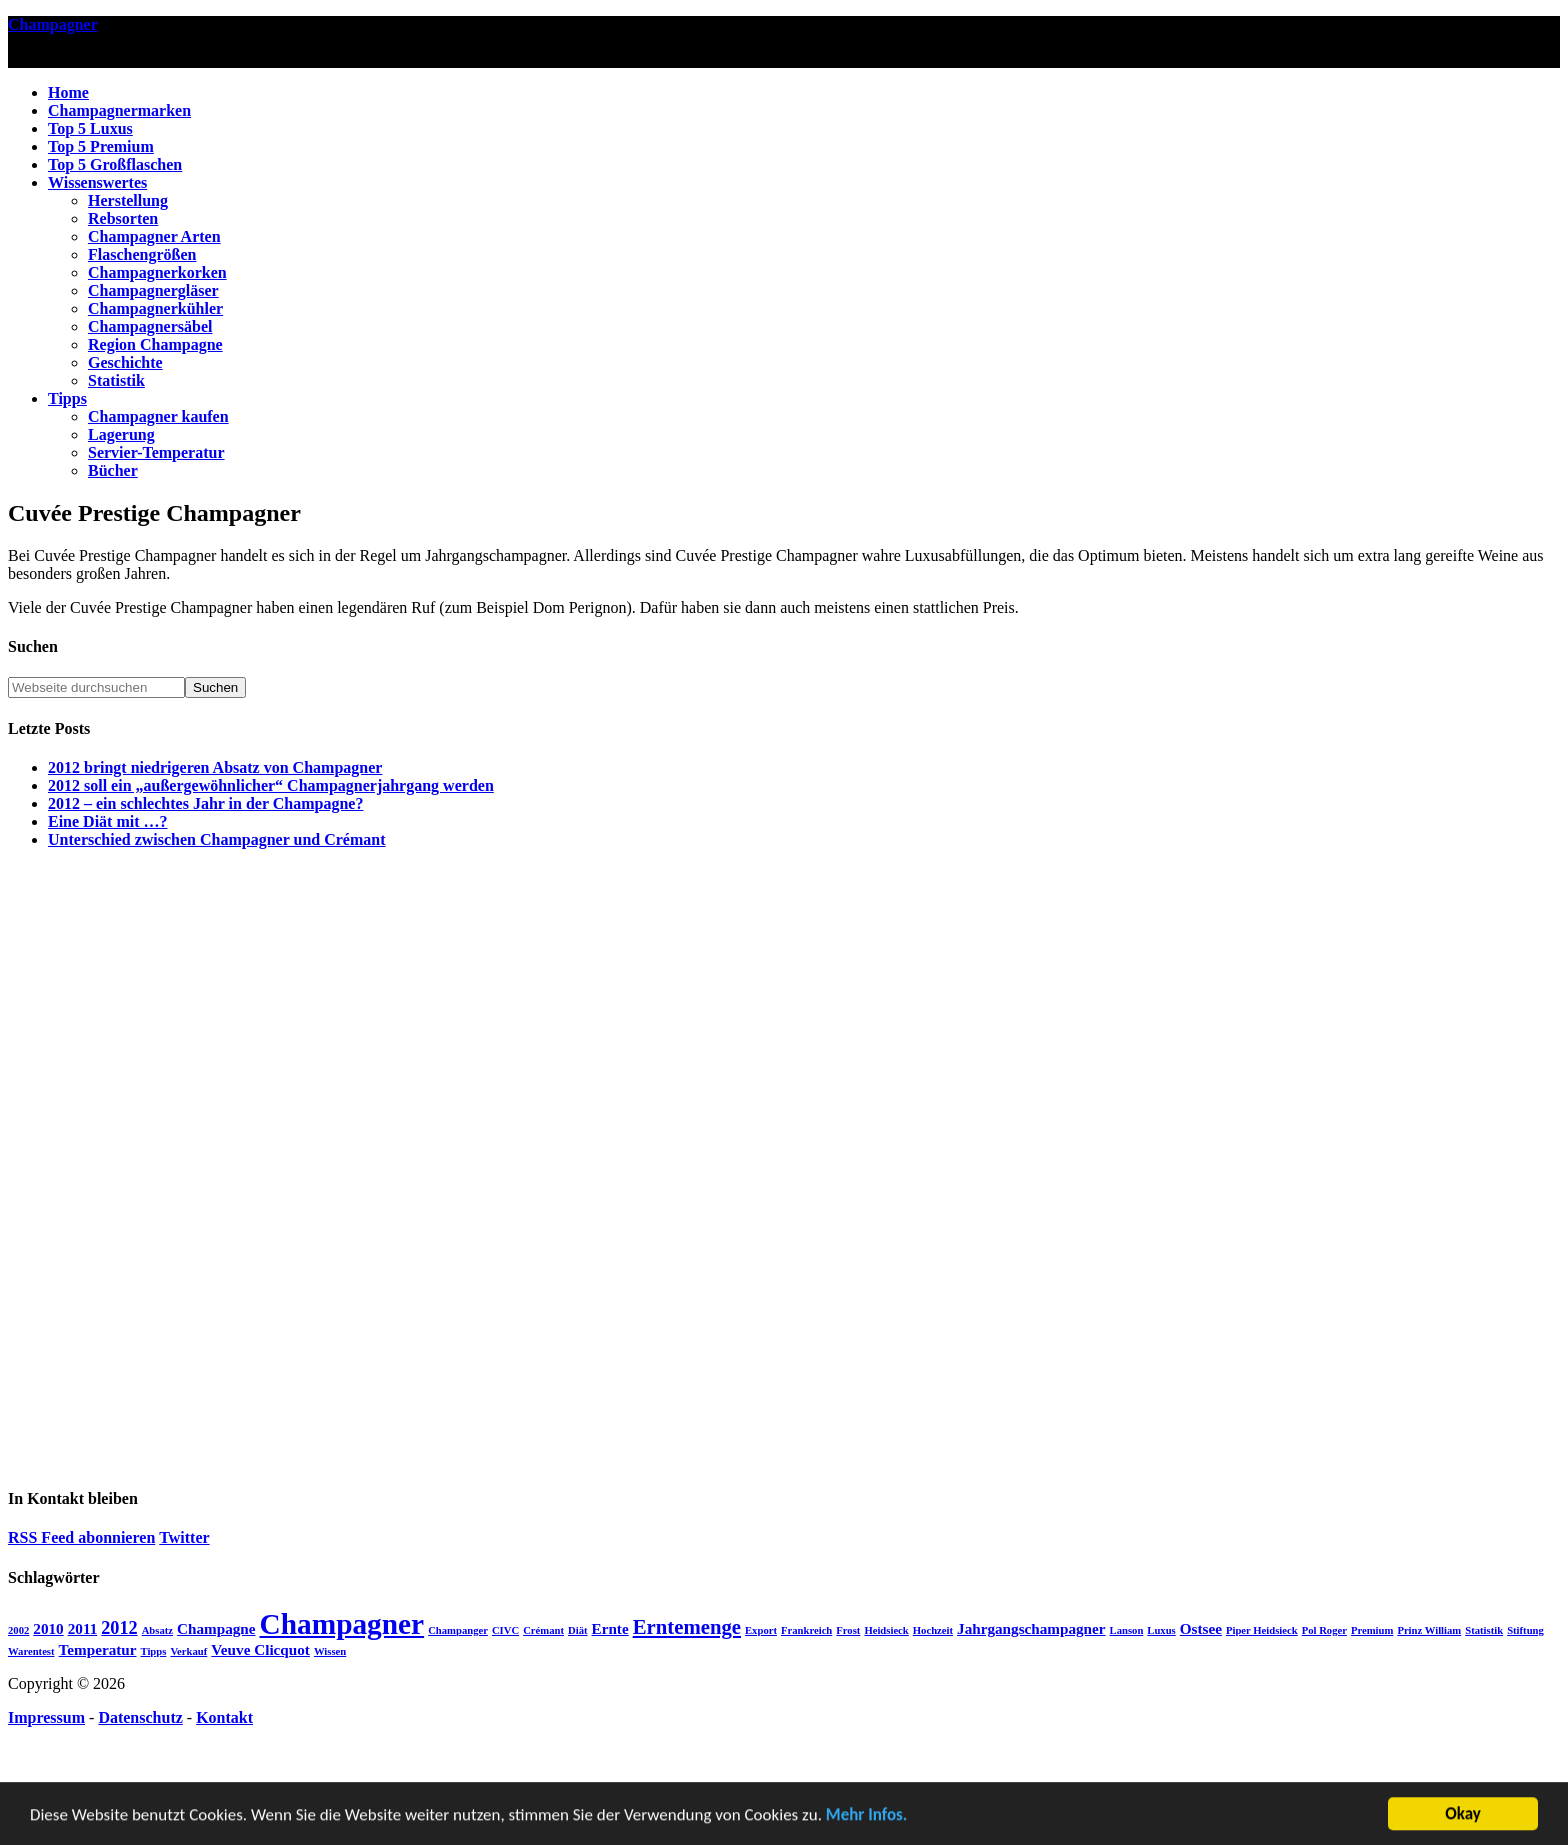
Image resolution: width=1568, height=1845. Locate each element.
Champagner (53, 24)
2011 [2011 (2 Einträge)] (83, 1628)
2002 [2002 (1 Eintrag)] (18, 1630)
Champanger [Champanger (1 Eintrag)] (458, 1630)
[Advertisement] (784, 1165)
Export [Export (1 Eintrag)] (761, 1630)
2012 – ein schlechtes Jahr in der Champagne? (205, 803)
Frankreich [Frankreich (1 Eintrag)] (806, 1630)
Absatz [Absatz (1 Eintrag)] (157, 1630)
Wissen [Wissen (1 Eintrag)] (330, 1651)
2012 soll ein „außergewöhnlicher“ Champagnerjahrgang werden (271, 785)
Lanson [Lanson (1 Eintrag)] (1127, 1630)
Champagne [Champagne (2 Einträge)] (216, 1628)
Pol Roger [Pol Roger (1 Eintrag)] (1324, 1630)
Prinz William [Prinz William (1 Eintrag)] (1429, 1630)
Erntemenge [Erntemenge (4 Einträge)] (687, 1627)
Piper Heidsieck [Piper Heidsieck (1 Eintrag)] (1262, 1630)
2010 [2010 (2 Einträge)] (48, 1628)
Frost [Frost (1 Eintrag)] (848, 1630)
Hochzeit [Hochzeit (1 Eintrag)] (933, 1630)
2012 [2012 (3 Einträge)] (119, 1628)
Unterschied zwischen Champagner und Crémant (216, 839)
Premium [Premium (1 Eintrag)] (1372, 1630)
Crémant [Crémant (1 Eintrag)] (543, 1630)
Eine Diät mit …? (108, 821)
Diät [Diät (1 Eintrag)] (578, 1630)
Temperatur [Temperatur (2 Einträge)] (98, 1649)
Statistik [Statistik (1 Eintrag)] (1484, 1630)
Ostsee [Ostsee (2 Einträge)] (1201, 1628)
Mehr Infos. (867, 1816)
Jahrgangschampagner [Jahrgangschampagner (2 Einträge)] (1031, 1628)
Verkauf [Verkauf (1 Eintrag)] (188, 1651)
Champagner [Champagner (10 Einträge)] (342, 1624)
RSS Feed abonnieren (81, 1537)
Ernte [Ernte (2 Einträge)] (610, 1628)
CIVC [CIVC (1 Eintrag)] (505, 1630)
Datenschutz (140, 1717)
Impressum (46, 1717)
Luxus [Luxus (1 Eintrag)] (1161, 1630)
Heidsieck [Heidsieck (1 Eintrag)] (886, 1630)
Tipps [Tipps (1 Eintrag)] (153, 1651)
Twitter (184, 1537)
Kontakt (224, 1717)
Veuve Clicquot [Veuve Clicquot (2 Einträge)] (260, 1649)
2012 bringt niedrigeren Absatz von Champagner (215, 767)
